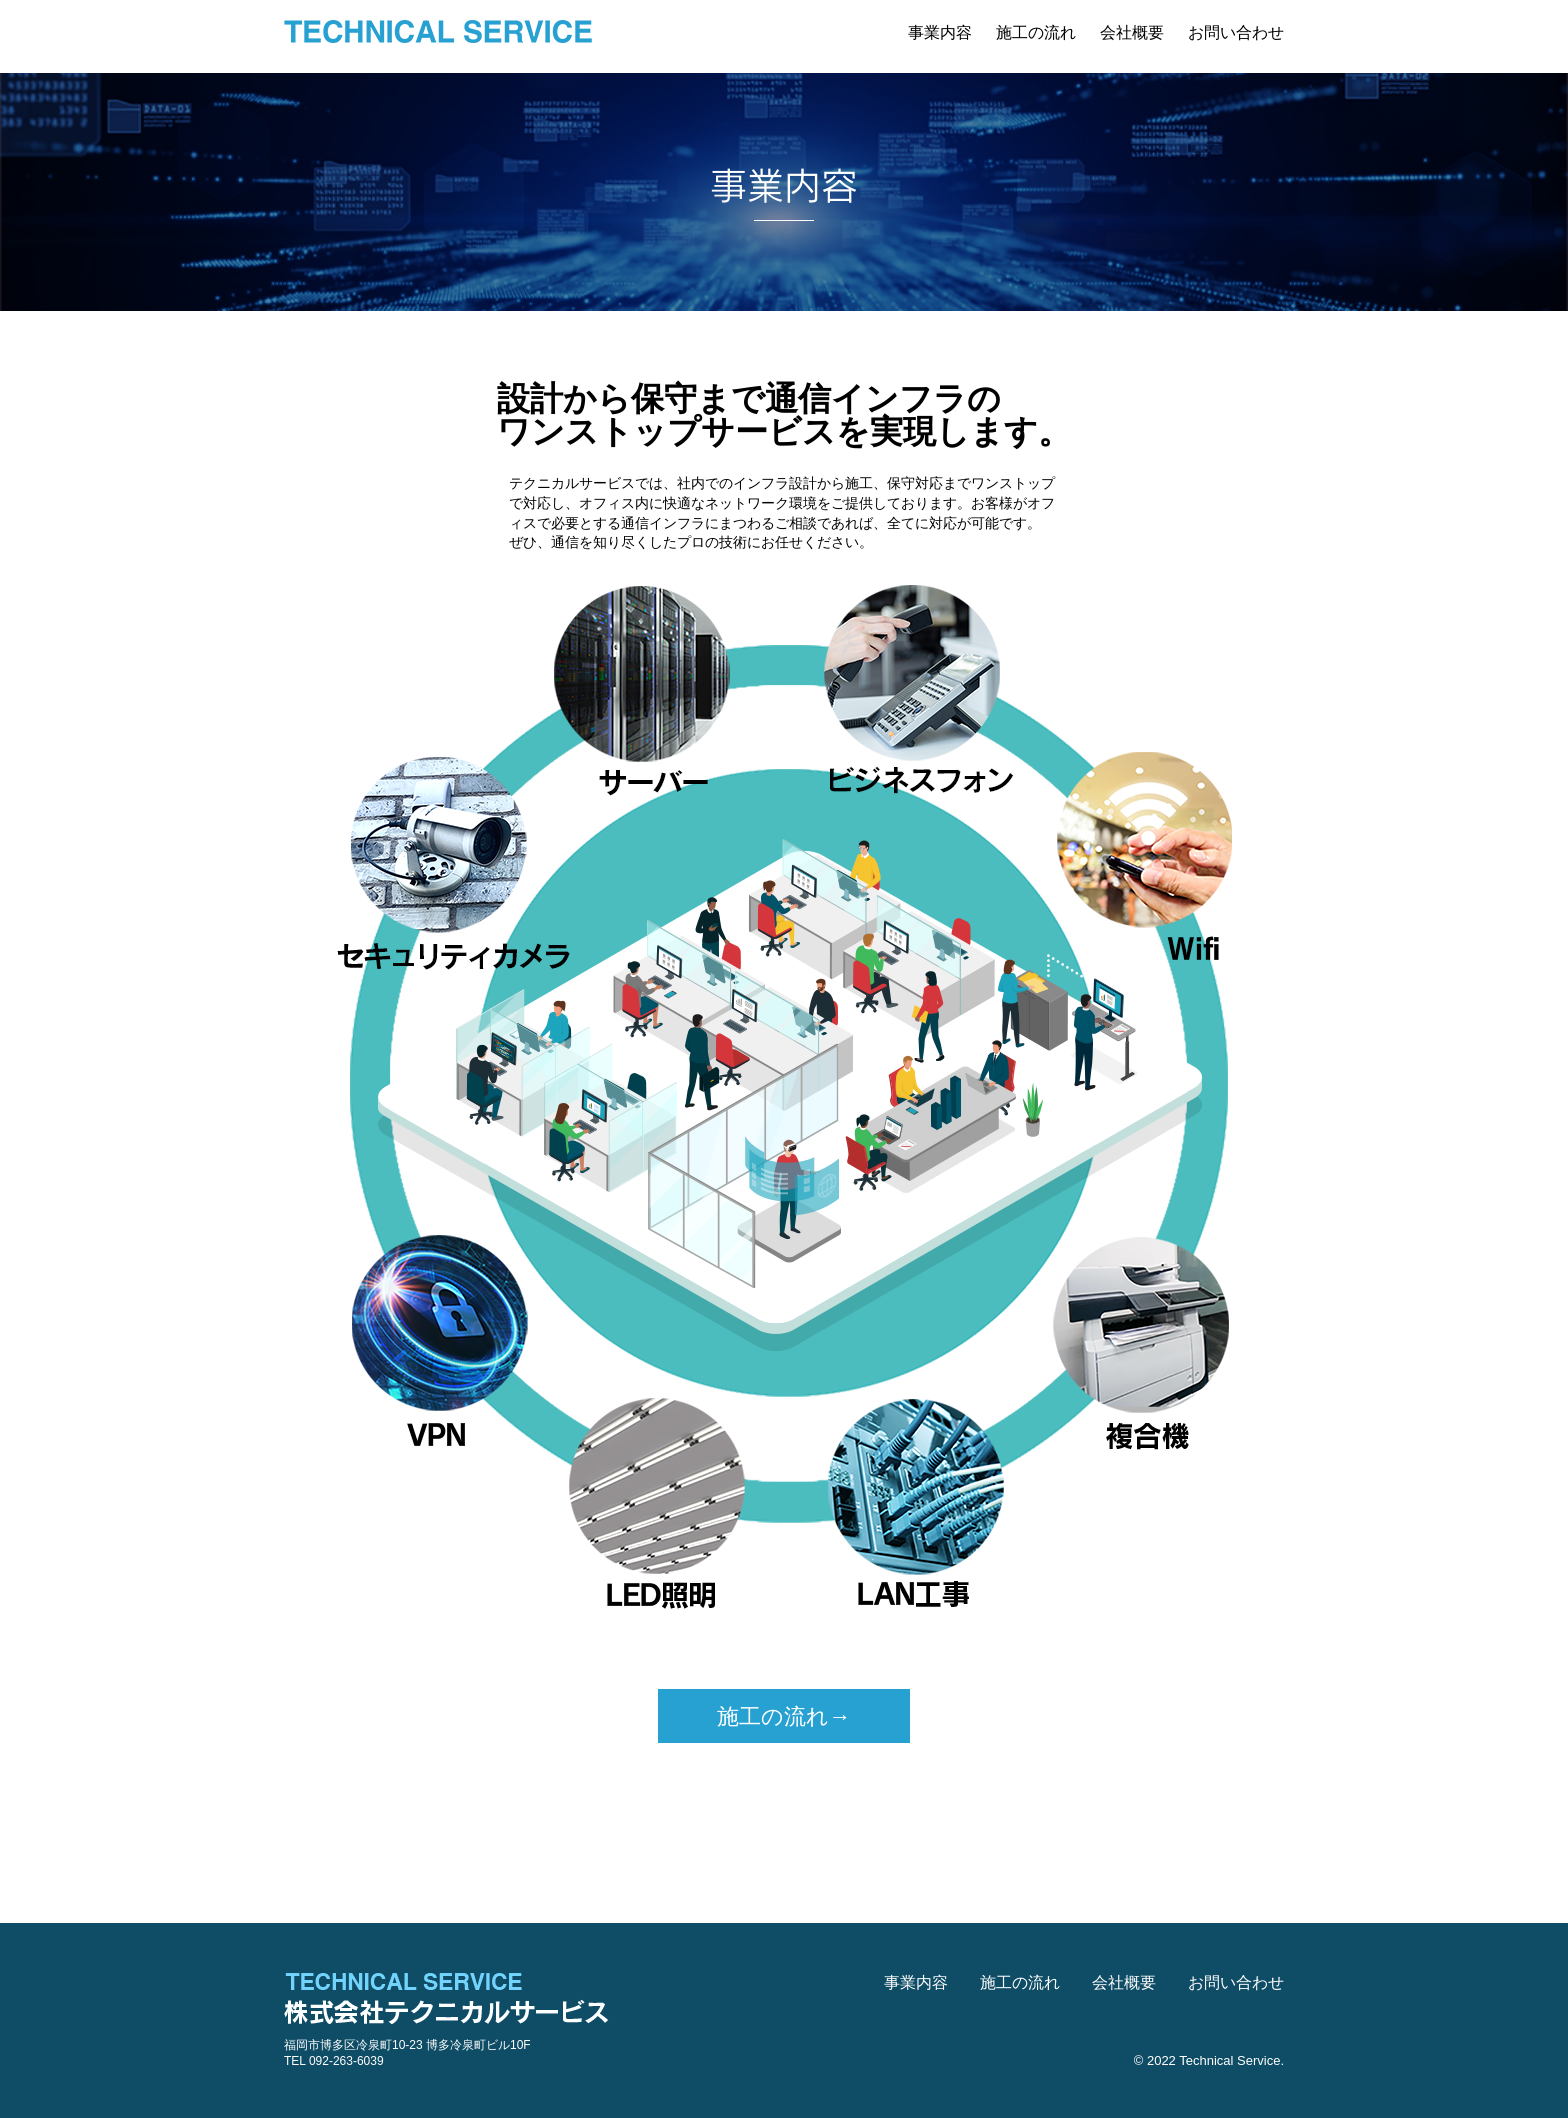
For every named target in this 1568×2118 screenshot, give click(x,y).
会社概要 (1132, 32)
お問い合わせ (1236, 32)
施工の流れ (1036, 32)
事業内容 (940, 32)
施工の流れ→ (784, 1716)
